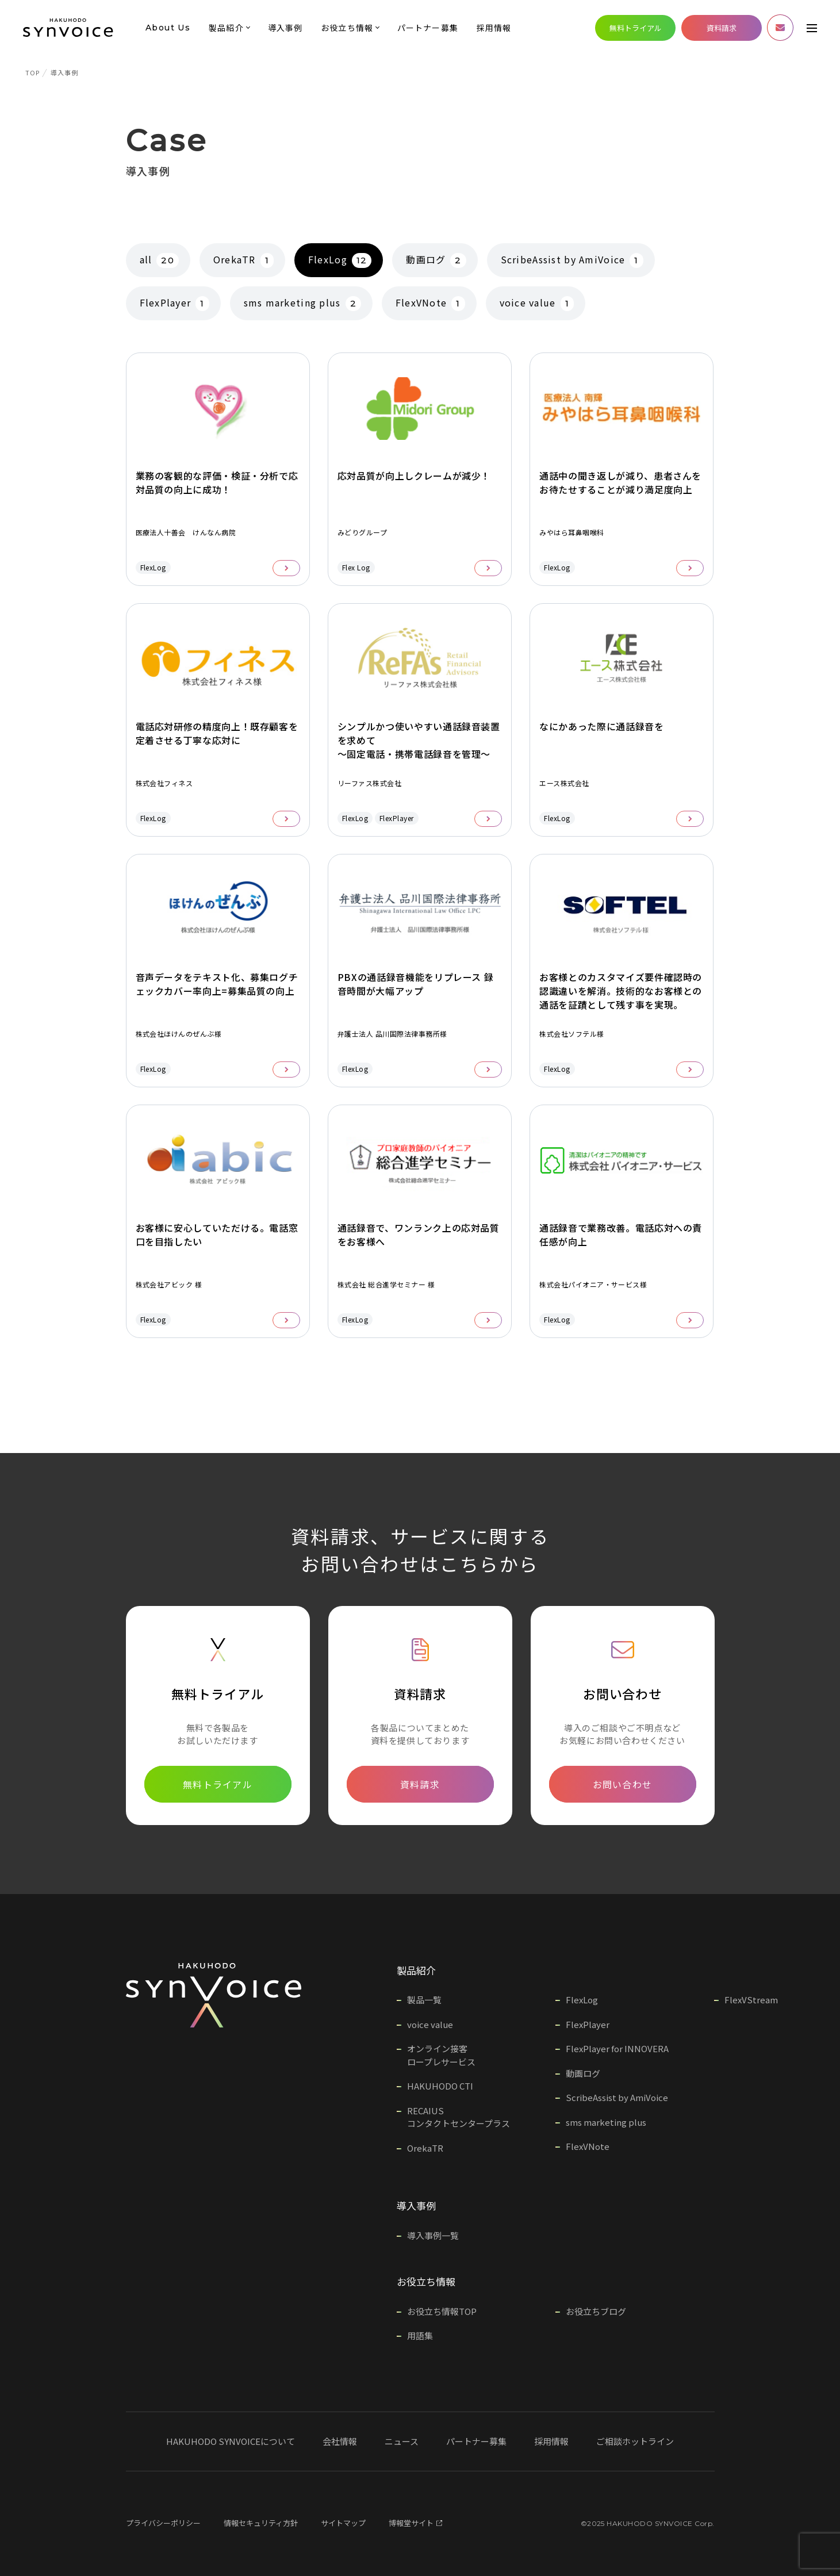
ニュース (402, 2441)
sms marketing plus (302, 303)
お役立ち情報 (347, 27)
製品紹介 (226, 27)
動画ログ (436, 260)
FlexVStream (751, 2000)
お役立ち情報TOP (442, 2311)
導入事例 (285, 27)
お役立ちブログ (596, 2311)
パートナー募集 (427, 27)
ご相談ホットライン (635, 2441)
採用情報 (494, 27)
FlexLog (339, 260)
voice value (537, 303)
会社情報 (340, 2441)
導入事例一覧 (433, 2235)
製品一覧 (424, 2000)
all (159, 260)
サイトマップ (343, 2522)
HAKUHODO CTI (440, 2086)
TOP (32, 72)
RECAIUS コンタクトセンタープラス (458, 2117)
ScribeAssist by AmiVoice (572, 260)
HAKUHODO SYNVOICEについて (230, 2441)
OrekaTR (243, 260)
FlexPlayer (174, 303)
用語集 (420, 2335)
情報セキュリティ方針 (261, 2522)
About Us (167, 27)
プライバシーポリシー (163, 2522)
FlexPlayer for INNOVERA (617, 2048)
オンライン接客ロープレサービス (441, 2055)
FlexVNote (430, 303)
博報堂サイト (415, 2522)
